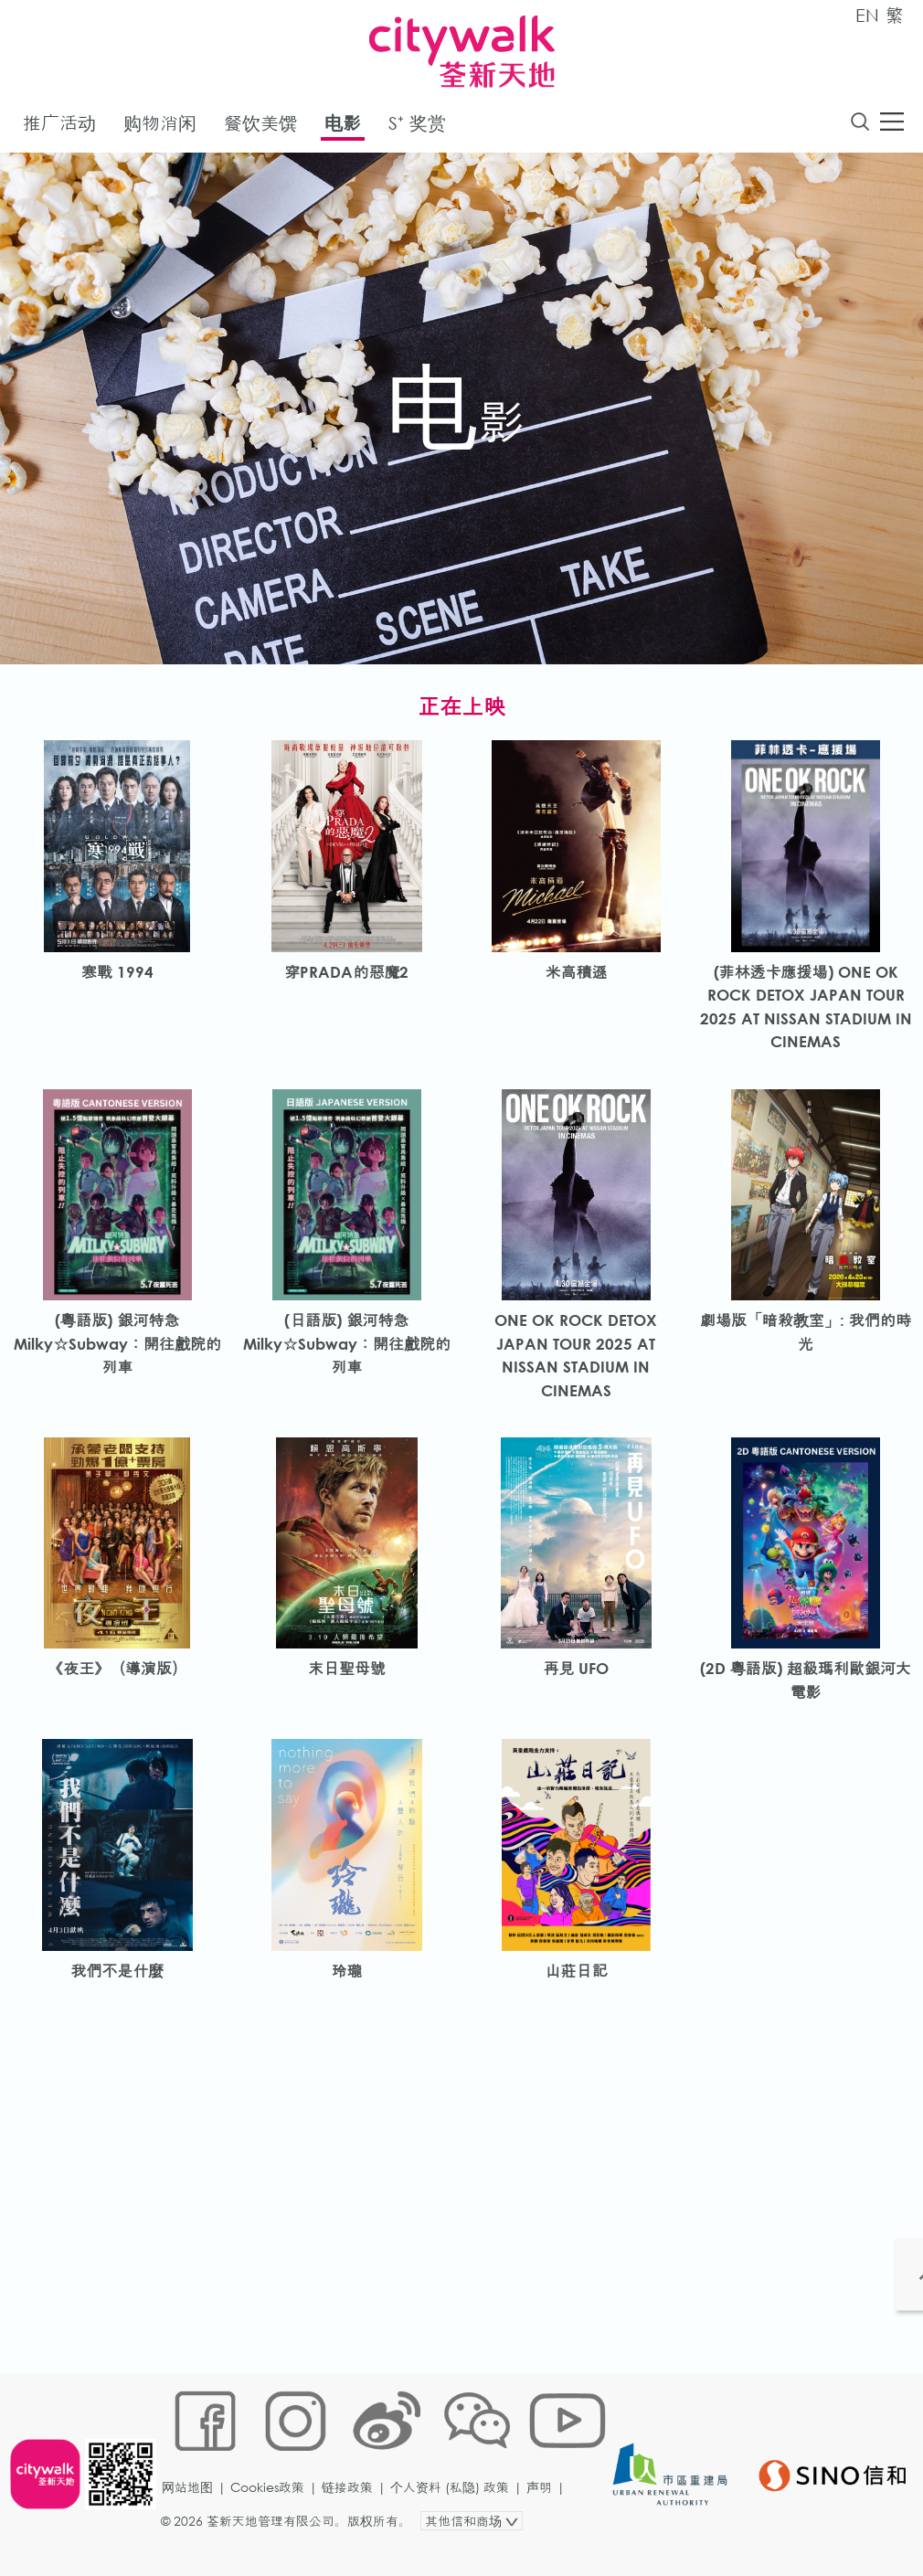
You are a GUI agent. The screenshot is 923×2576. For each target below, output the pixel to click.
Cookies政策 (273, 2518)
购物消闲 (159, 126)
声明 (544, 2518)
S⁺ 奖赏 (417, 126)
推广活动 (59, 126)
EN (867, 15)
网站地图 (192, 2518)
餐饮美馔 (260, 126)
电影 (342, 126)
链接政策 (352, 2518)
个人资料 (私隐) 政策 (455, 2518)
